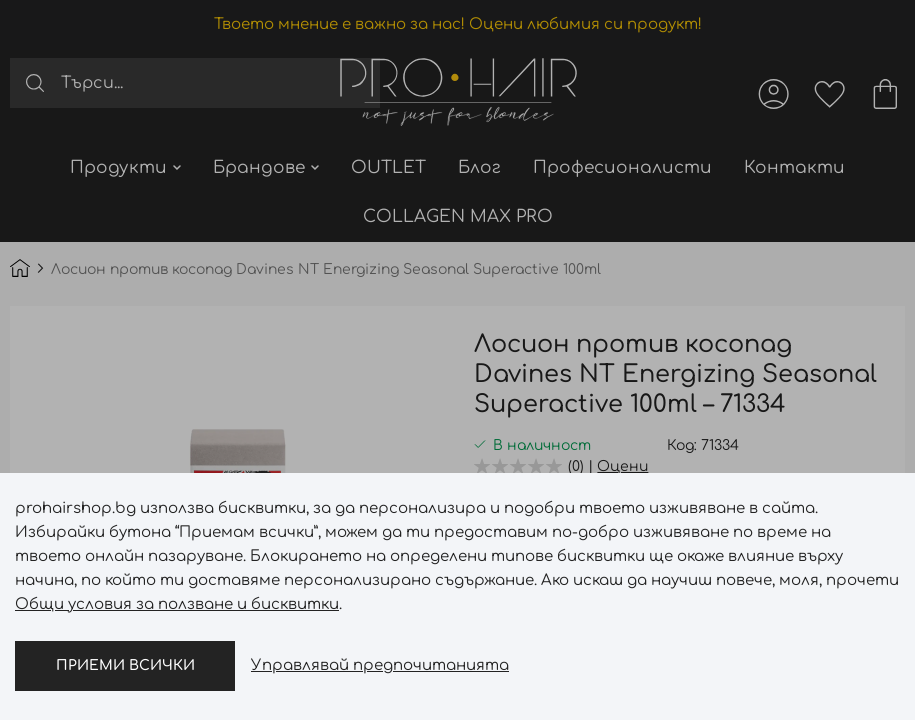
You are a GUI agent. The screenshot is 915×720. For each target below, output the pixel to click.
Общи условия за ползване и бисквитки (177, 604)
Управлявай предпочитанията (380, 665)
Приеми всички (125, 665)
